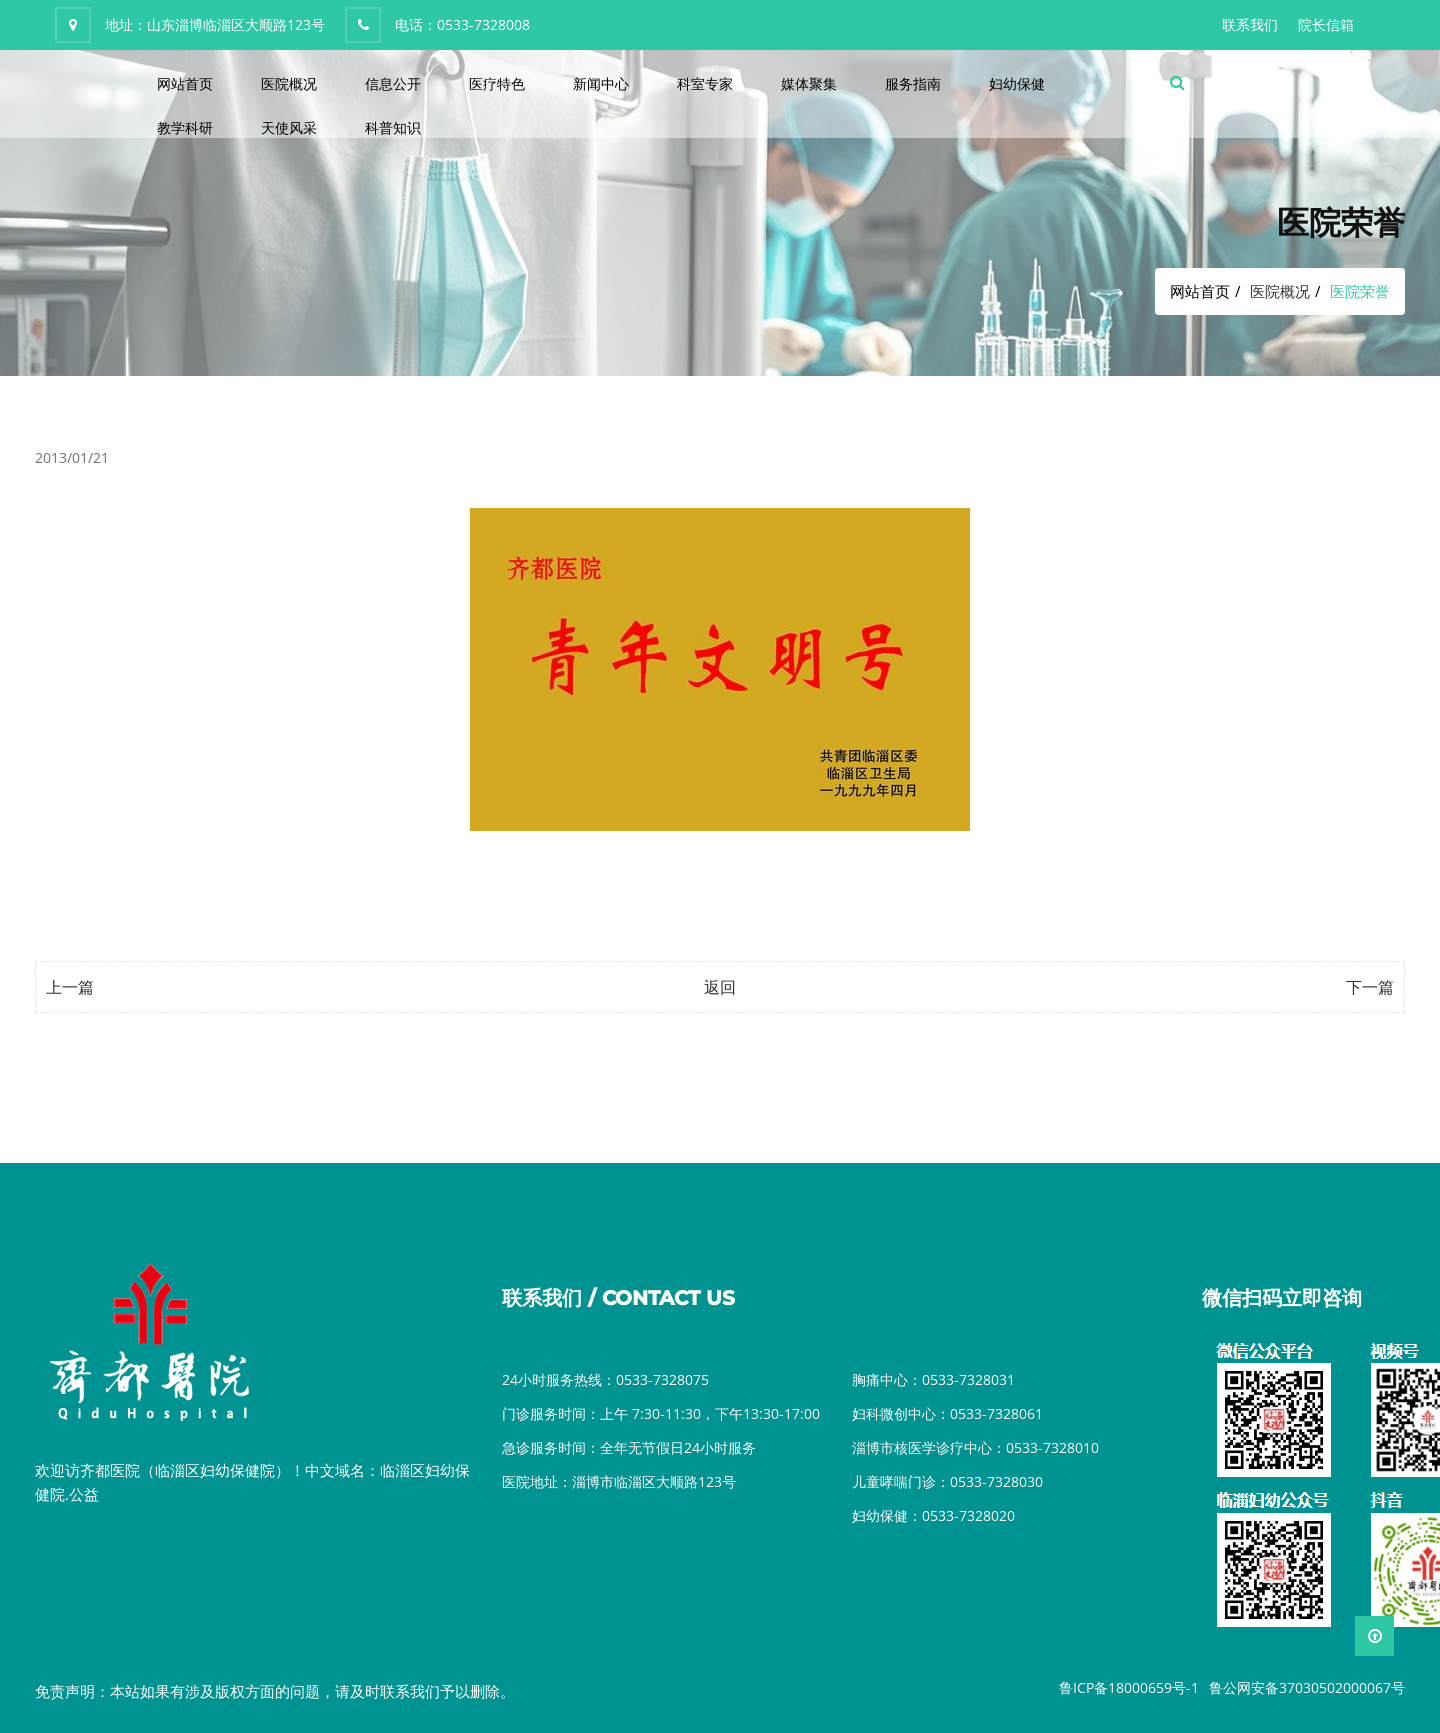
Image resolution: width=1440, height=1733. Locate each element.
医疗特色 (497, 83)
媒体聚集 (809, 83)
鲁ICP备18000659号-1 (1129, 1687)
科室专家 (705, 83)
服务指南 (913, 83)
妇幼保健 (1017, 83)
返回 (720, 987)
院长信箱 (1326, 24)
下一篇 (1370, 987)
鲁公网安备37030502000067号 (1307, 1687)
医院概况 (289, 83)
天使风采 (289, 127)
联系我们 (1250, 24)
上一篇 (70, 987)
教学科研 (185, 127)
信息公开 (393, 83)
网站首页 (185, 83)
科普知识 (393, 127)
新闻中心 (601, 83)
